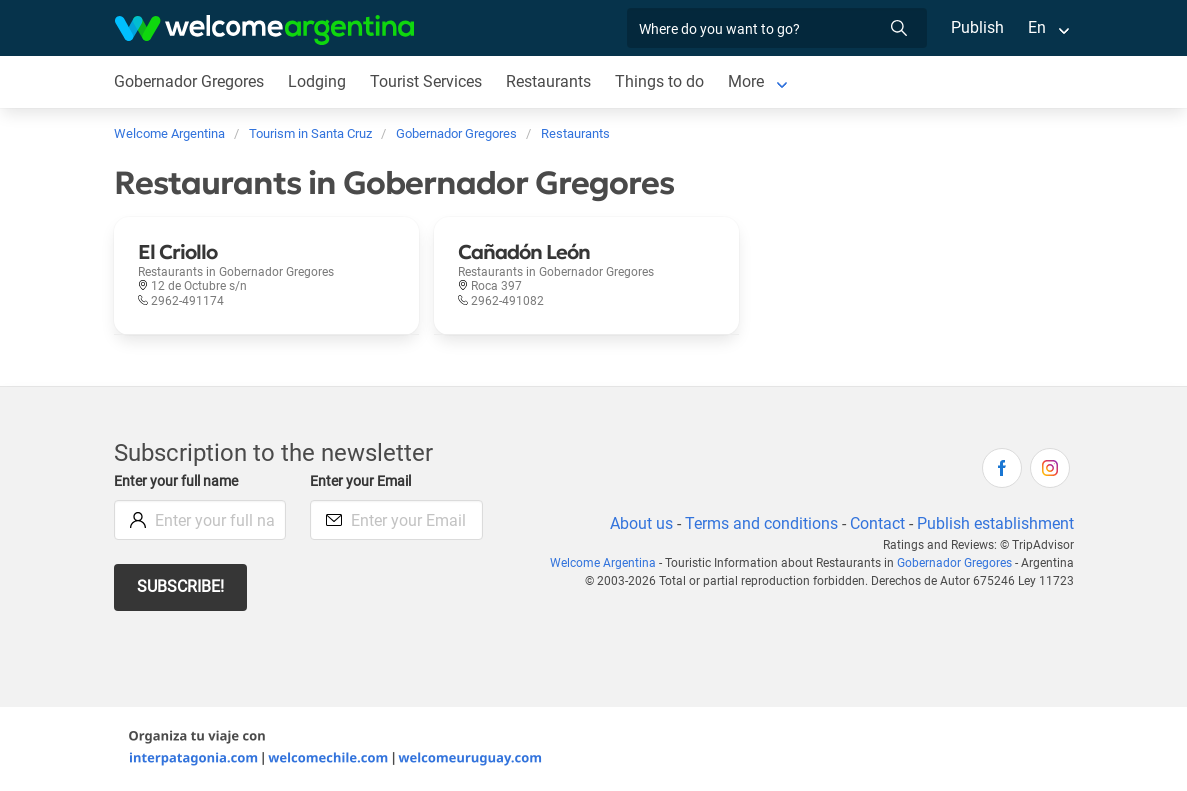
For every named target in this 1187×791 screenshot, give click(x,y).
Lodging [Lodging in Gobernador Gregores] (318, 81)
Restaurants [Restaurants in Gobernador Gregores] (553, 81)
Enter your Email (363, 481)
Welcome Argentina (609, 563)
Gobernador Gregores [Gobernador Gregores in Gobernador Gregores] (190, 81)
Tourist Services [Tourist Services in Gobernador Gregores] (429, 81)
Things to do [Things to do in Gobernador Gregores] (663, 81)
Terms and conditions (758, 523)
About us (637, 523)
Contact (875, 523)
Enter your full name (179, 481)
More (750, 81)
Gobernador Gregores (955, 563)
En (1037, 27)
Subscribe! (181, 586)
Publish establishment (995, 523)
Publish (977, 27)
